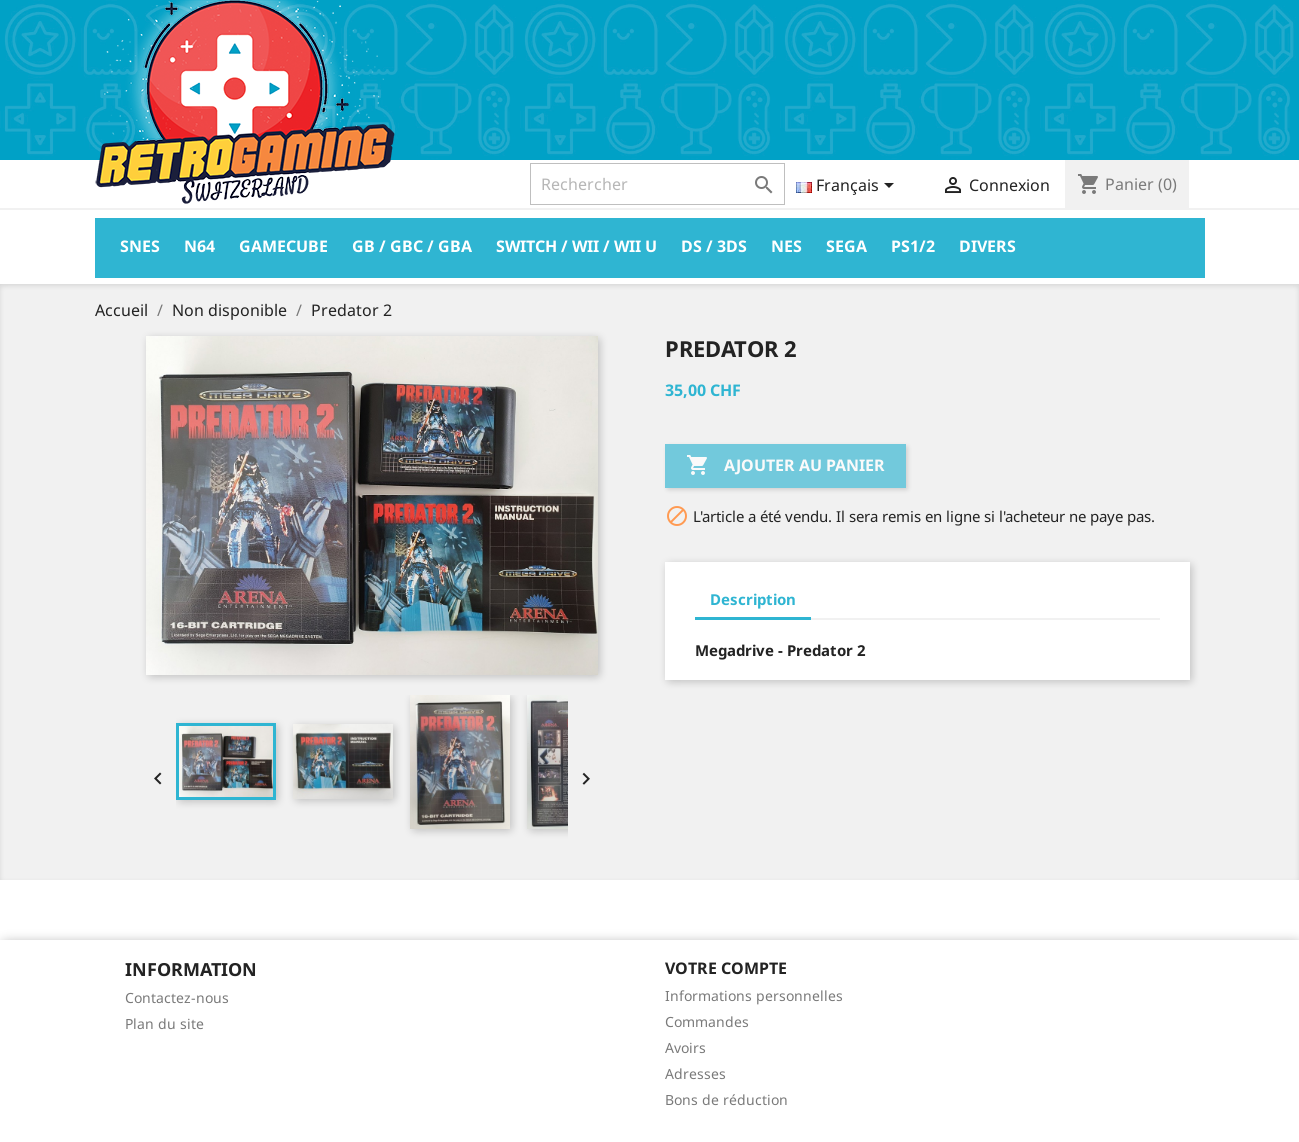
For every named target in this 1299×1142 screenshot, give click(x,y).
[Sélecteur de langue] (848, 187)
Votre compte (726, 968)
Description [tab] (753, 599)
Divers (987, 246)
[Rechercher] (657, 184)
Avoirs (685, 1047)
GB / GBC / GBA (412, 246)
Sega (846, 246)
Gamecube (283, 246)
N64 (199, 246)
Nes (786, 246)
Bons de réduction (726, 1099)
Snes (140, 246)
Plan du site (164, 1023)
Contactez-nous (177, 997)
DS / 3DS (714, 246)
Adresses (695, 1073)
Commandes (707, 1021)
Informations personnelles (754, 995)
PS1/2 (913, 246)
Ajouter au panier (785, 466)
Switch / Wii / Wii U (576, 246)
